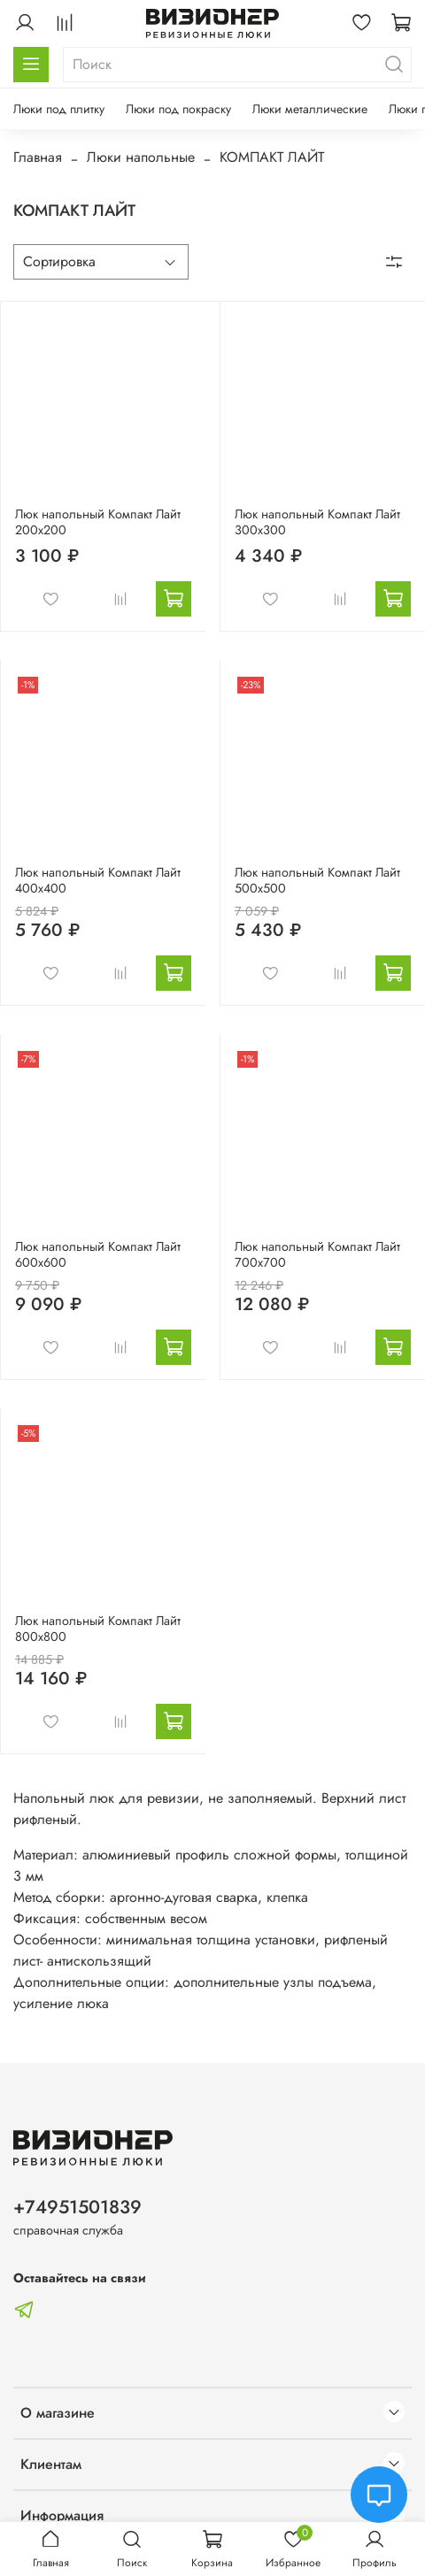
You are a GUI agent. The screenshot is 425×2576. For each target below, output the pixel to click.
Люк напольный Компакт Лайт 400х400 (98, 880)
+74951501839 (77, 2207)
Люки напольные (141, 157)
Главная (37, 157)
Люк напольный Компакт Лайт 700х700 (317, 1254)
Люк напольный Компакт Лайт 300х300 (317, 522)
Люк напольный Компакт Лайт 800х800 (98, 1628)
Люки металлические (309, 109)
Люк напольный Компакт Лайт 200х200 (98, 522)
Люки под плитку (58, 109)
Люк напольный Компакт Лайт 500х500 (317, 880)
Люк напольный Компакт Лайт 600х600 (98, 1254)
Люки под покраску (178, 109)
